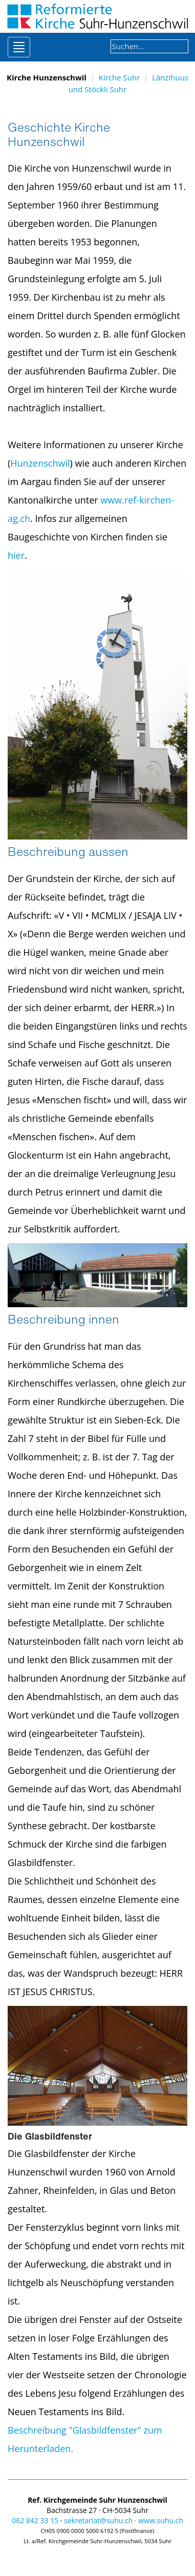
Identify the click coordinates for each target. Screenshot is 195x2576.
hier (16, 555)
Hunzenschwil (40, 463)
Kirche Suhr (119, 77)
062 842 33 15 (35, 2520)
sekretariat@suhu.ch (98, 2520)
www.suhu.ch (160, 2520)
